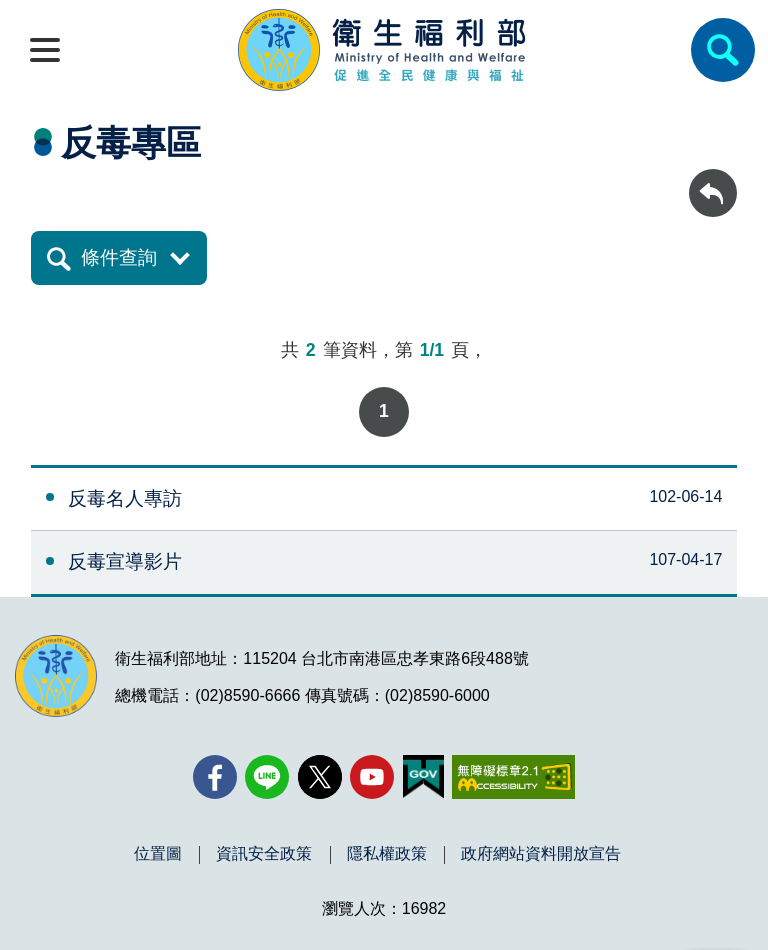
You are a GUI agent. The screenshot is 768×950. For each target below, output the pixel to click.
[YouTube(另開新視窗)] (372, 777)
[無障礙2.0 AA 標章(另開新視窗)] (513, 777)
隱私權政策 (387, 854)
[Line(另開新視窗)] (267, 777)
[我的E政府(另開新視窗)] (423, 777)
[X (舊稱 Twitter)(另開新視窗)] (320, 777)
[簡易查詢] (723, 50)
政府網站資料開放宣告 (541, 854)
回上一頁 (713, 178)
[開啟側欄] (45, 50)
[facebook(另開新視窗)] (215, 777)
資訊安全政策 (264, 854)
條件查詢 (119, 257)
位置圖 (158, 854)
